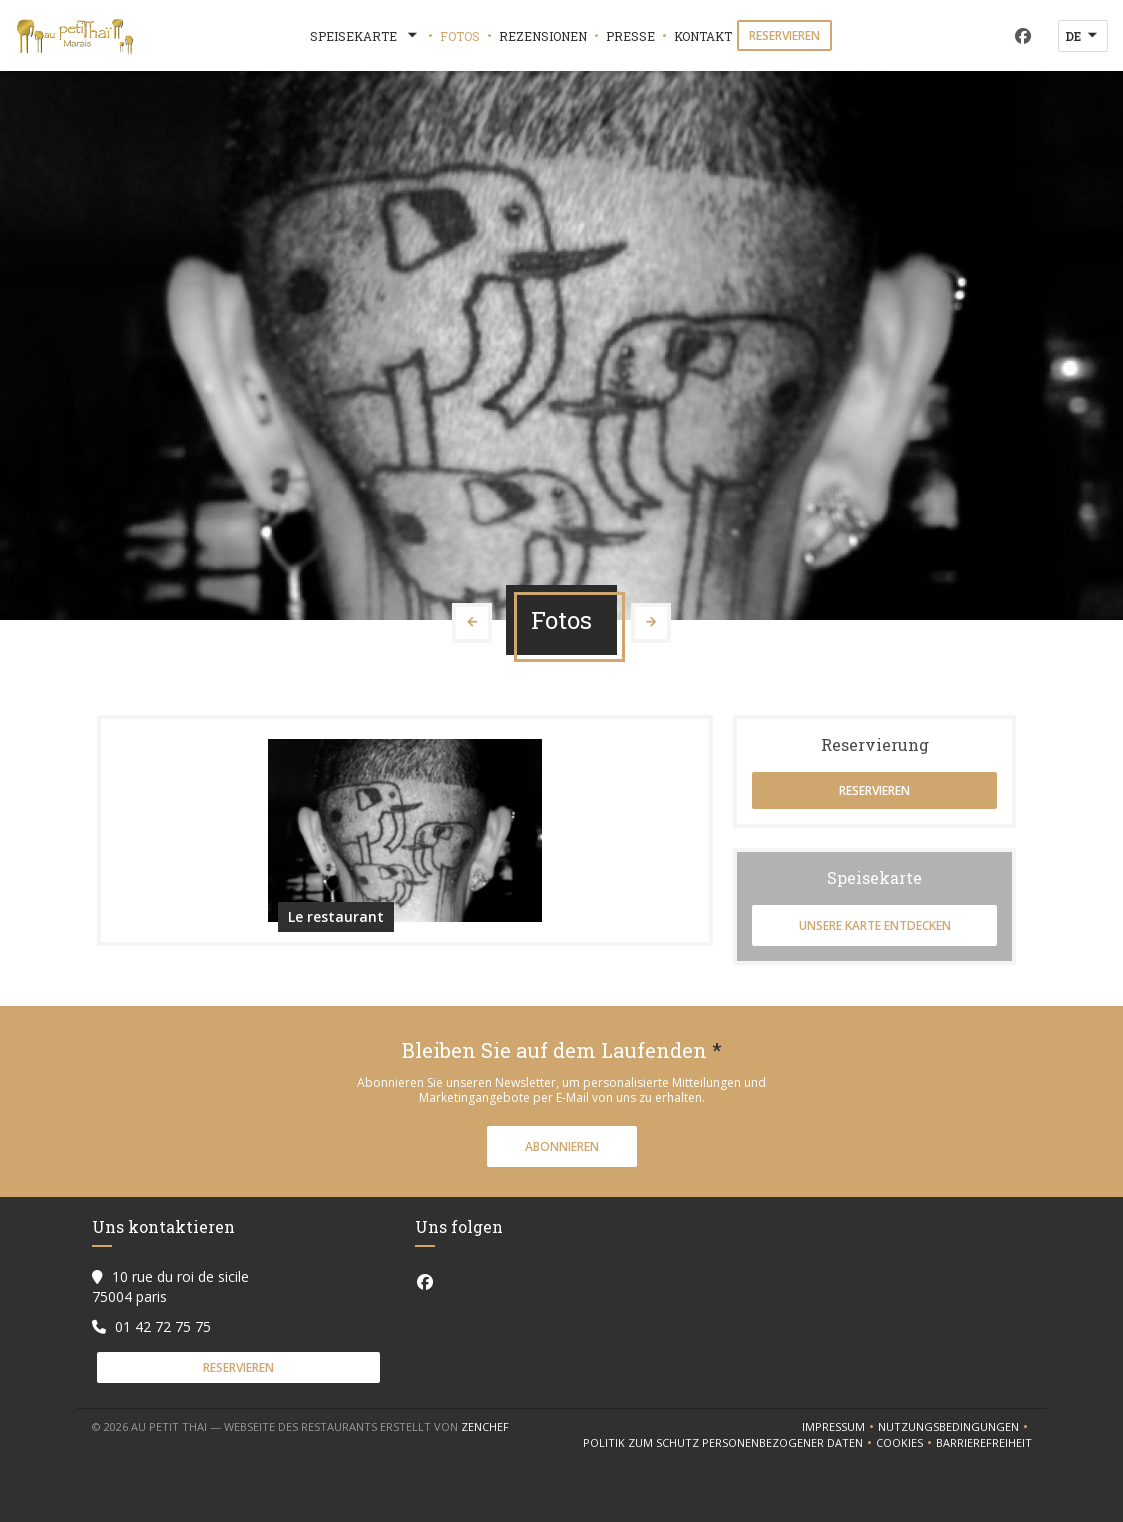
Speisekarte (365, 36)
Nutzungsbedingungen (955, 1427)
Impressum (840, 1427)
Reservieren (784, 35)
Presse (630, 36)
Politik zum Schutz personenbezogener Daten (729, 1443)
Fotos (460, 36)
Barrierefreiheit (984, 1443)
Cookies (906, 1443)
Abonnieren (562, 1146)
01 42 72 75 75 (163, 1326)
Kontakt (703, 36)
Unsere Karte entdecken (875, 925)
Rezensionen (543, 36)
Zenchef (485, 1426)
